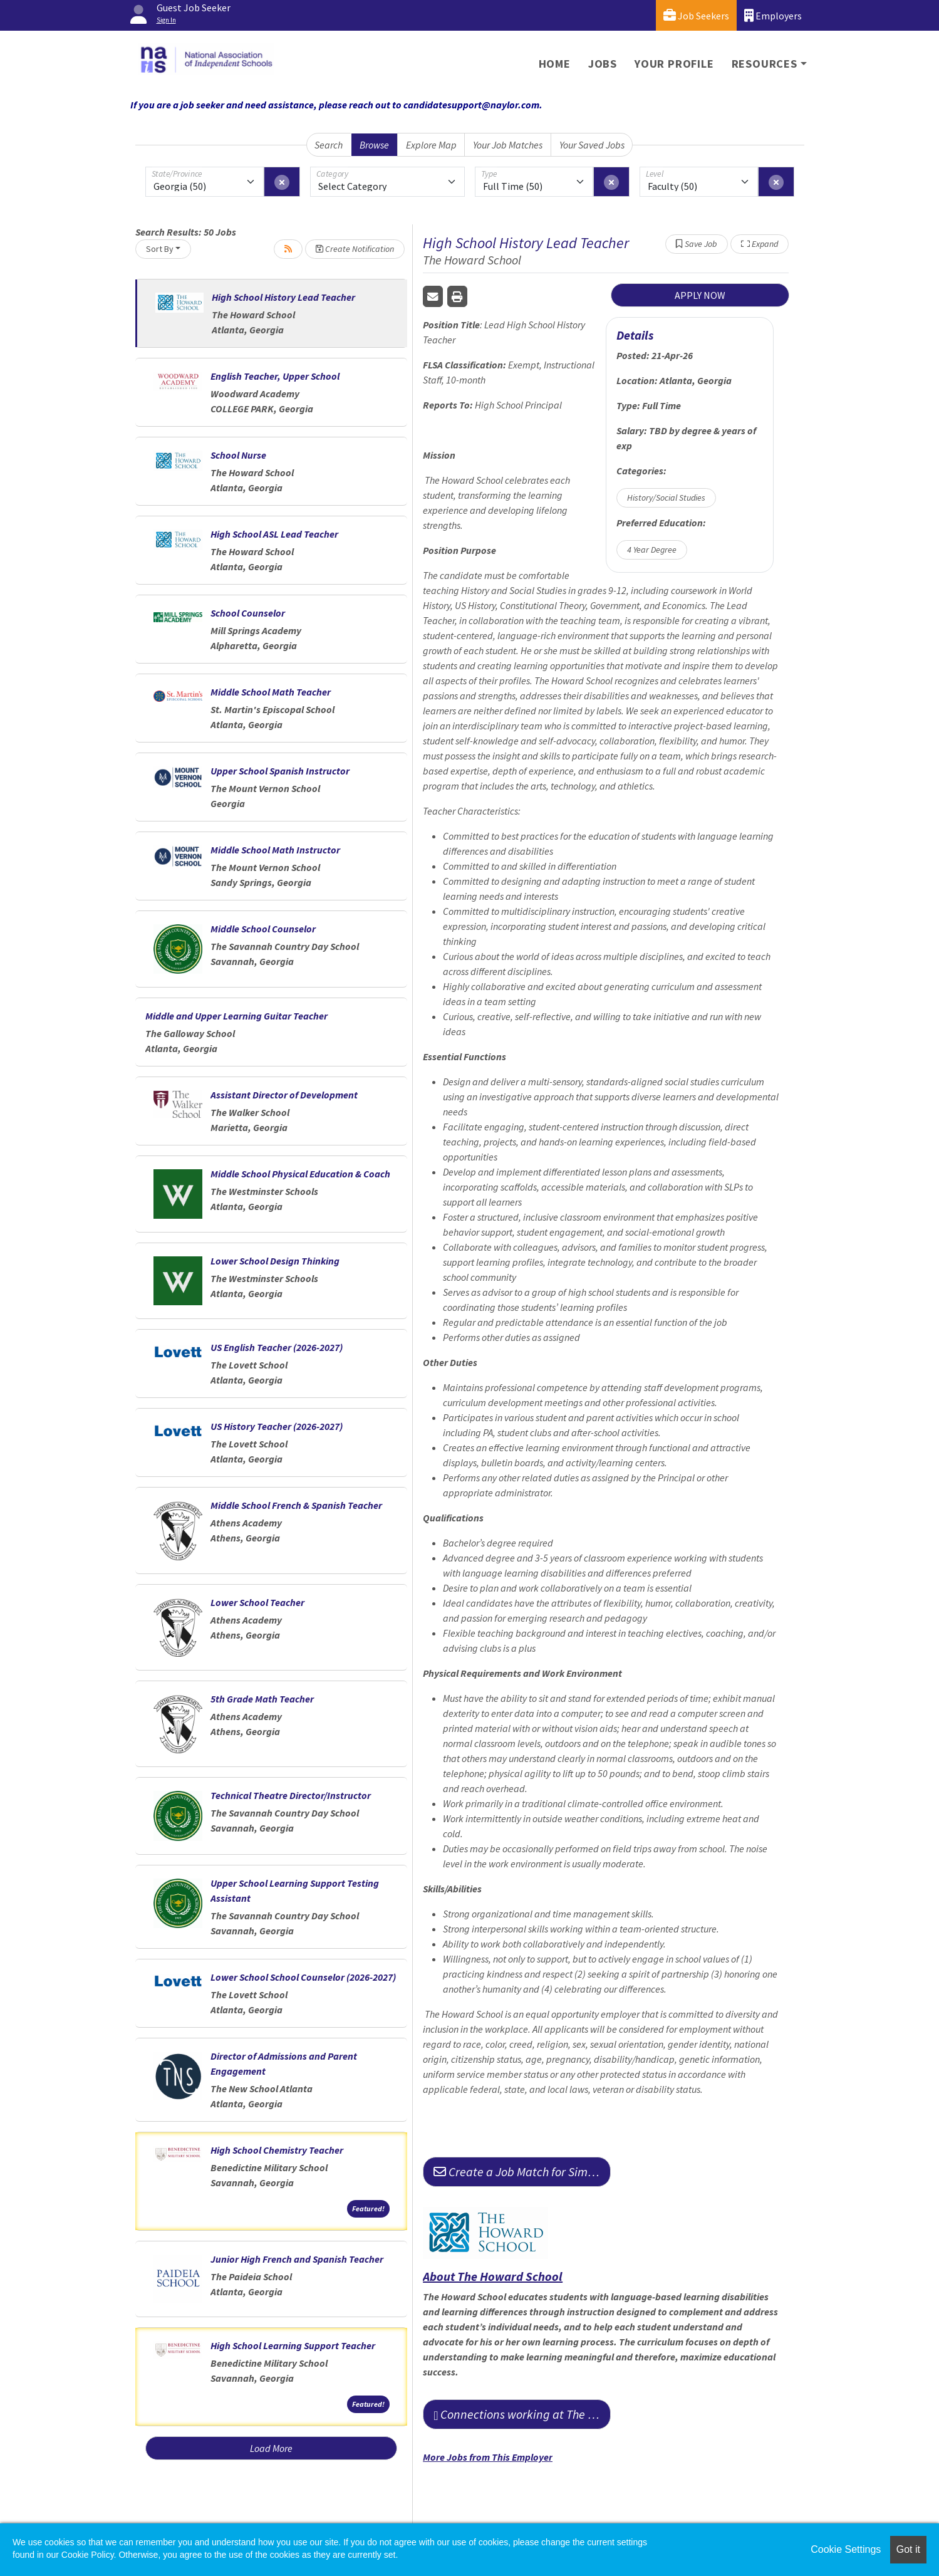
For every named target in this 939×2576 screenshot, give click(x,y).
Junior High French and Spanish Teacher (296, 2259)
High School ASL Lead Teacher (274, 534)
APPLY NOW (700, 295)
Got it (908, 2549)
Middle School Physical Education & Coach (300, 1173)
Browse (374, 144)
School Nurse (238, 455)
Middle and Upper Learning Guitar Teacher (236, 1015)
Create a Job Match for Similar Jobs (522, 2171)
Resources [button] (764, 63)
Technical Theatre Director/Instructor (290, 1795)
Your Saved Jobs (592, 144)
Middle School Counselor (263, 928)
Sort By (160, 248)
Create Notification (355, 248)
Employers (773, 15)
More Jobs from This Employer (488, 2457)
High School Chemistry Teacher (276, 2150)
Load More (271, 2448)
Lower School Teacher (257, 1602)
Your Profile (674, 63)
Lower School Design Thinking (275, 1260)
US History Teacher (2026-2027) (276, 1426)
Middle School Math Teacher (270, 692)
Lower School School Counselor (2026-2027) (303, 1977)
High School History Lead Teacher (283, 297)
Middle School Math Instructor (275, 849)
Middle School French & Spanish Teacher (296, 1505)
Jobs (602, 63)
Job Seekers (696, 15)
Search (328, 144)
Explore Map (431, 144)
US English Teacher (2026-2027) (276, 1347)
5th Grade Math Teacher (262, 1698)
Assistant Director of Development (284, 1094)
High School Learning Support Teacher (292, 2345)
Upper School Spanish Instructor (280, 770)
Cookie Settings (846, 2549)
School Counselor (247, 613)
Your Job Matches (507, 144)
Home (555, 63)
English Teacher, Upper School (275, 376)
